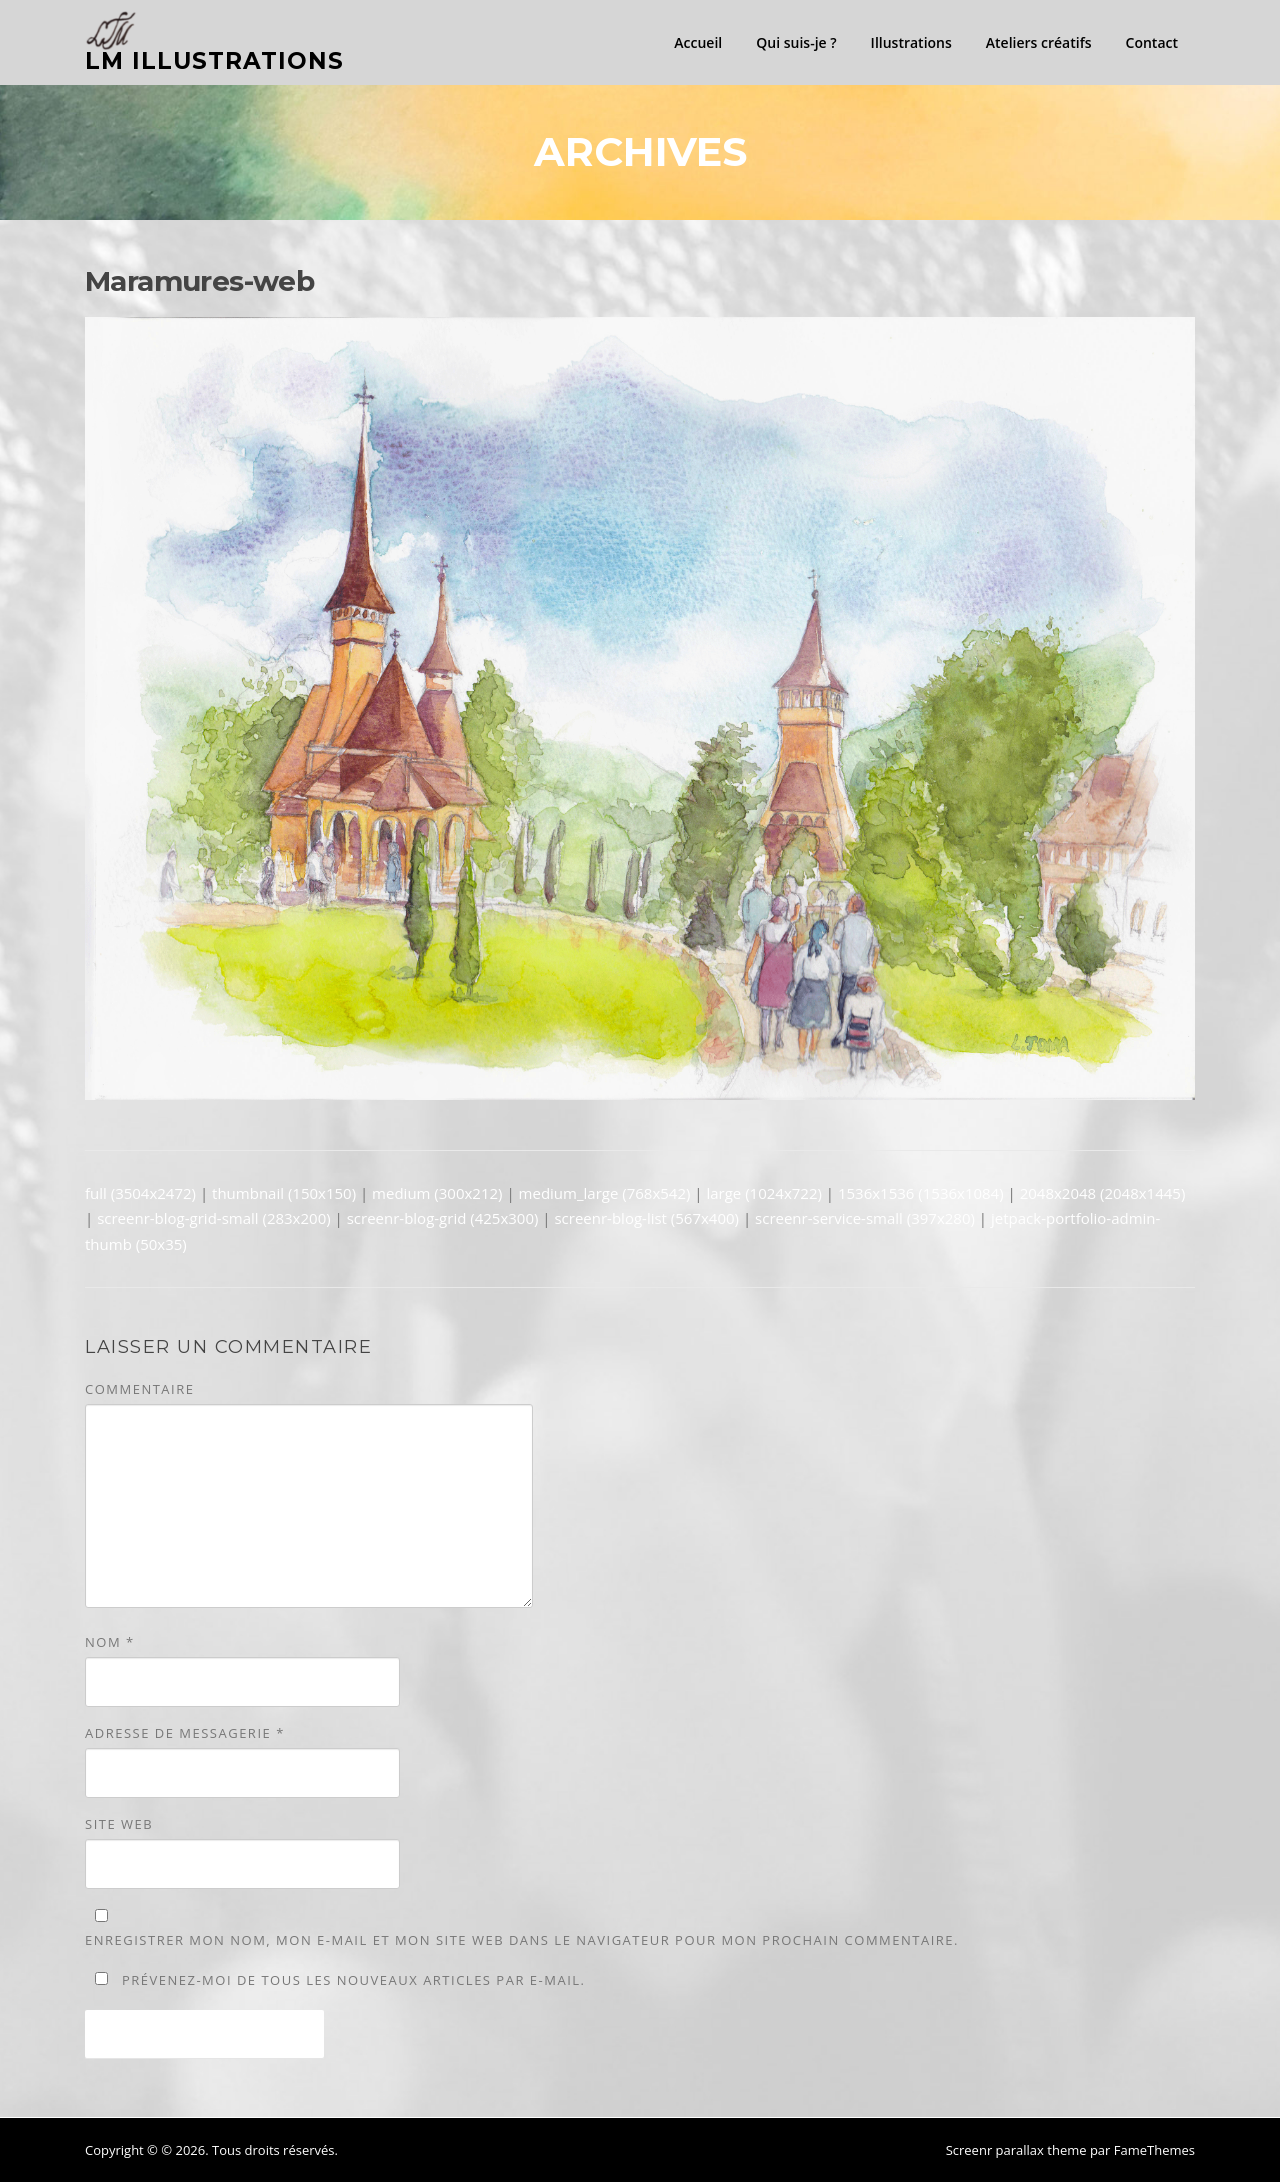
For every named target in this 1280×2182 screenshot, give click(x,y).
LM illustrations (214, 61)
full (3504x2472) (140, 1193)
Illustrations (911, 42)
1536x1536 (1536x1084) (921, 1193)
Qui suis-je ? (796, 42)
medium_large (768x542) (605, 1193)
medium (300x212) (437, 1193)
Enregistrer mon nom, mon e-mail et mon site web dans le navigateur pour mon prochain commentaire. (522, 1940)
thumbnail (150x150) (284, 1193)
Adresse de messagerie (185, 1733)
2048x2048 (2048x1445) (1103, 1193)
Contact (1152, 42)
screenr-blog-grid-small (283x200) (214, 1218)
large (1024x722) (763, 1193)
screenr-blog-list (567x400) (646, 1218)
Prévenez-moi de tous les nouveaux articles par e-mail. (354, 1980)
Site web (119, 1824)
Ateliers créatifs (1039, 42)
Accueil (698, 42)
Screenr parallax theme (1016, 2150)
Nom (110, 1642)
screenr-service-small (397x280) (865, 1218)
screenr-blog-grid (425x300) (443, 1218)
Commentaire (139, 1389)
